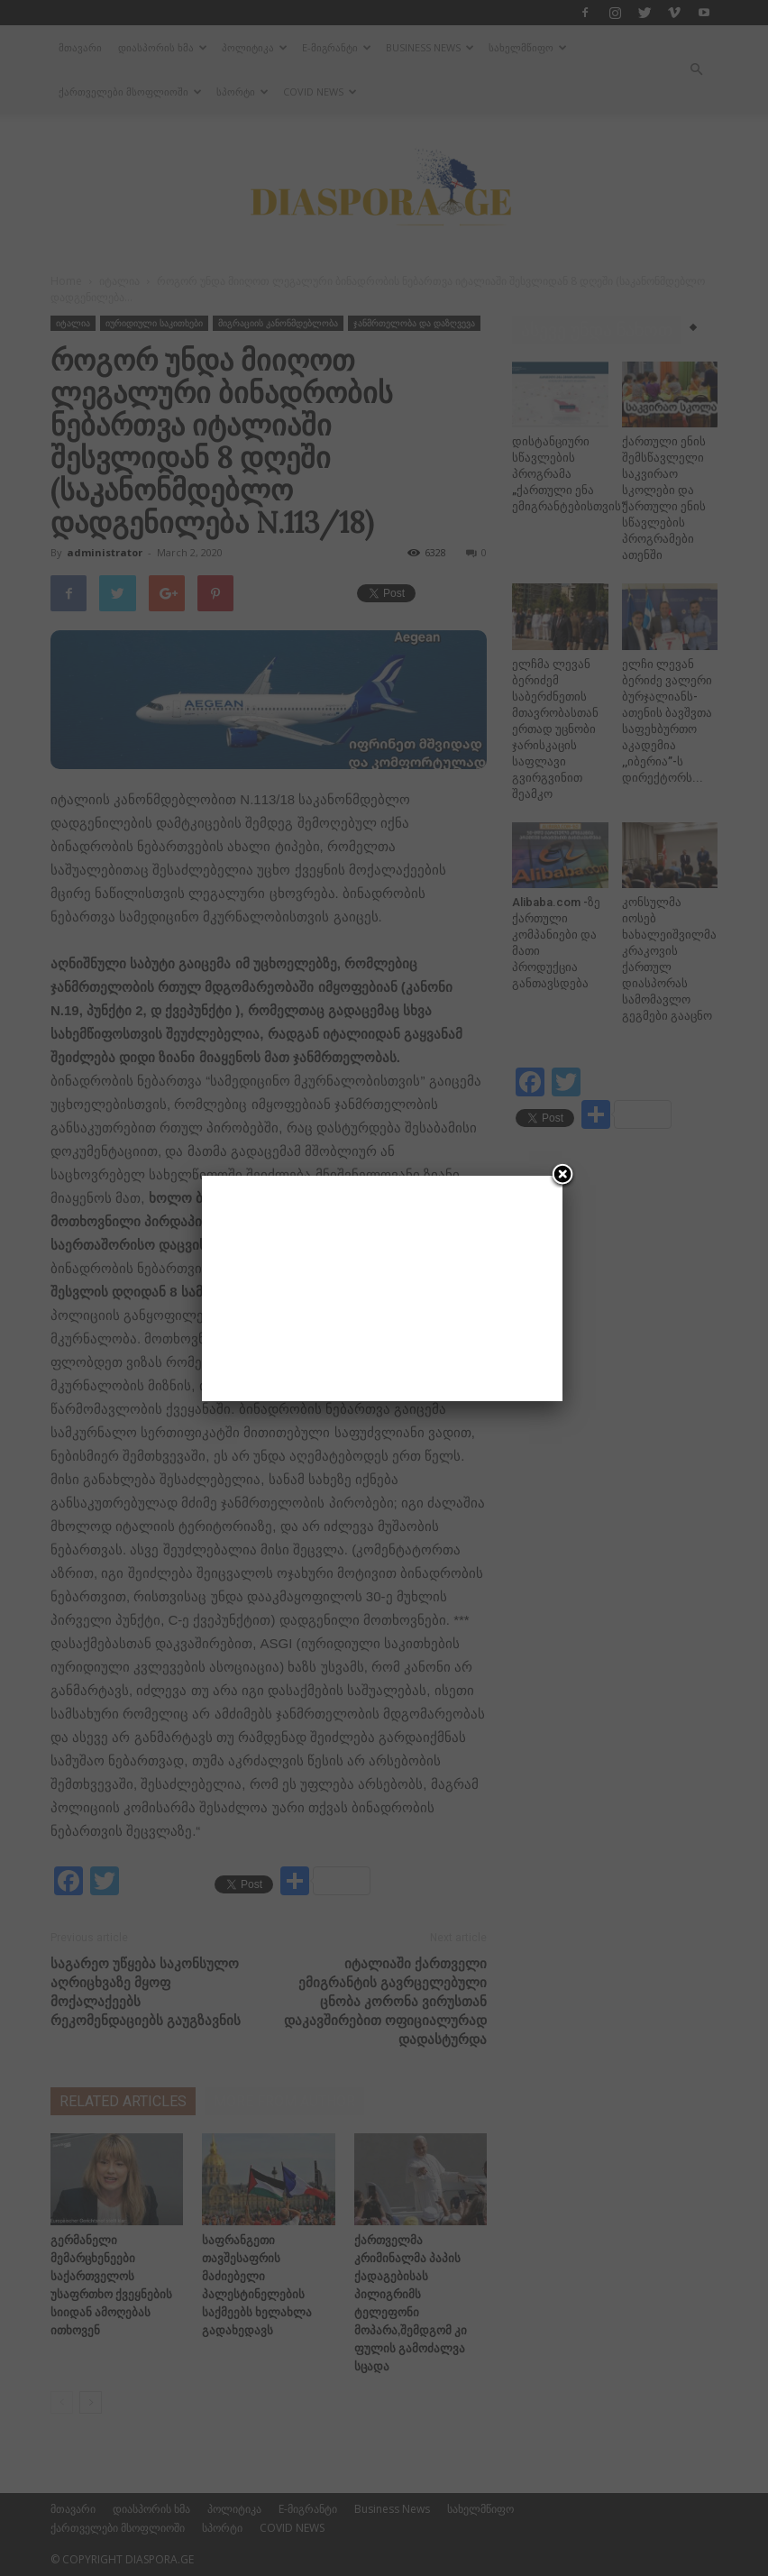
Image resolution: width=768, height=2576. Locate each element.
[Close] (562, 1175)
